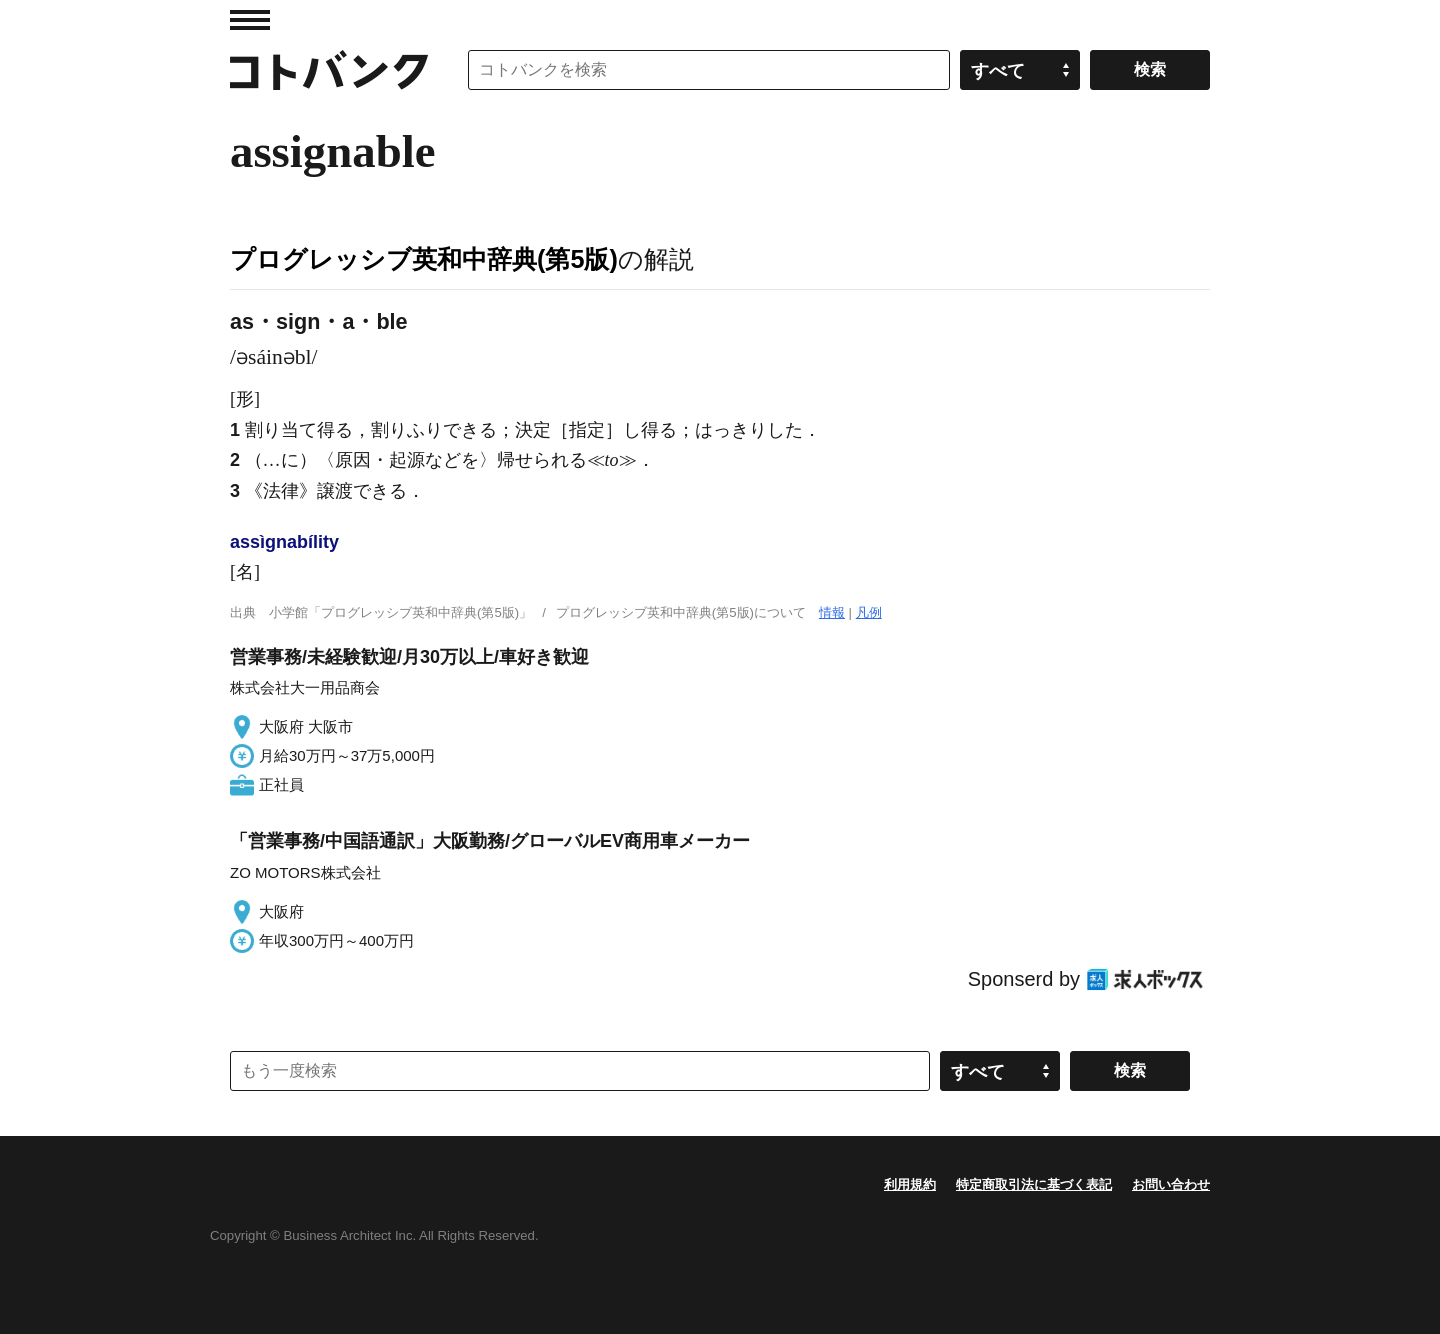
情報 (832, 612)
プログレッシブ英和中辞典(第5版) (424, 259)
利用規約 (910, 1184)
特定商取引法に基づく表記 (1034, 1184)
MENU (250, 20)
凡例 (869, 612)
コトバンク (329, 70)
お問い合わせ (1171, 1184)
